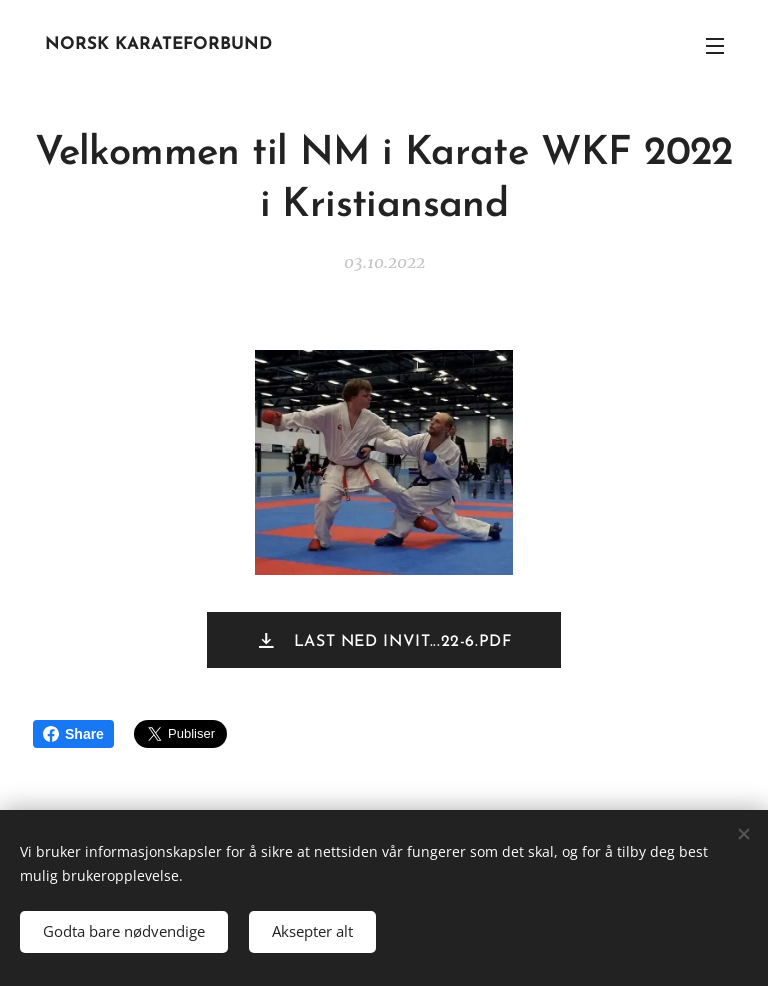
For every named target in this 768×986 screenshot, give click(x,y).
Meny (715, 46)
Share (73, 734)
